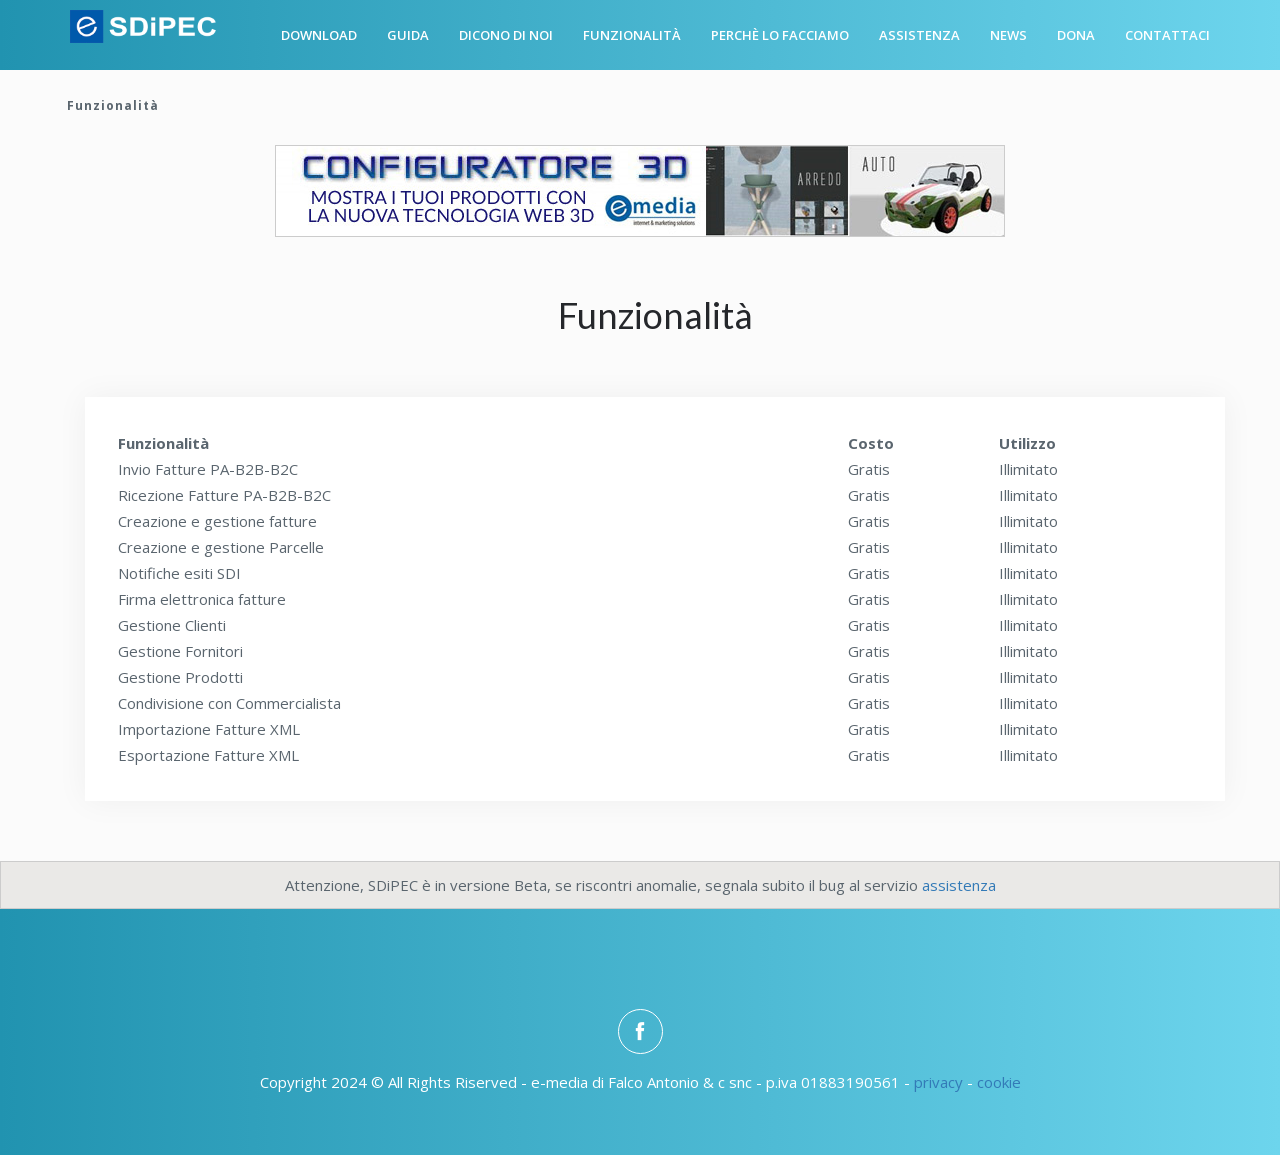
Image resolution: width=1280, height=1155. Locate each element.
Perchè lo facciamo (780, 35)
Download (319, 35)
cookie (999, 1082)
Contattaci (1167, 35)
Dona (1076, 35)
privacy (938, 1082)
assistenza (959, 885)
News (1008, 35)
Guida (408, 35)
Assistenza (919, 35)
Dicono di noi (506, 35)
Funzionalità (632, 35)
